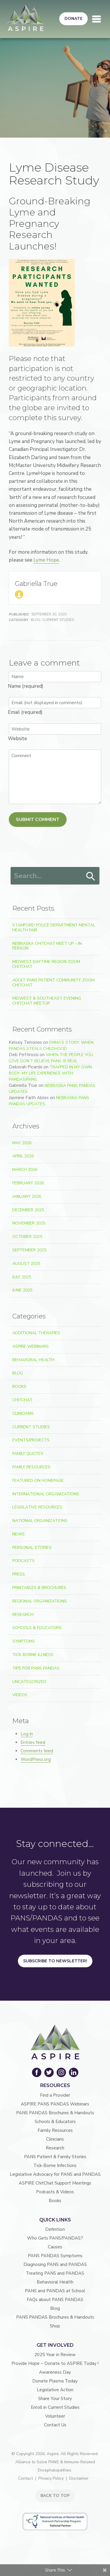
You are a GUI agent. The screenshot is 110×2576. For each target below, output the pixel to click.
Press (18, 1574)
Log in (27, 1734)
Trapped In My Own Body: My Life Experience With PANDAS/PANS (50, 1073)
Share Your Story (55, 2398)
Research (22, 1614)
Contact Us (55, 2425)
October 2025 (27, 1236)
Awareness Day (55, 2372)
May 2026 (21, 1143)
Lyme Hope (46, 560)
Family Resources (31, 1467)
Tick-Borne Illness (32, 1655)
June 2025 (22, 1290)
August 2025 (26, 1263)
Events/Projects (31, 1440)
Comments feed (37, 1751)
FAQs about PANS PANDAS (55, 2300)
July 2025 (21, 1277)
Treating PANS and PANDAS (55, 2273)
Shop (55, 2326)
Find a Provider (55, 2095)
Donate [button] (73, 18)
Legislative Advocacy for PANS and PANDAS (55, 2174)
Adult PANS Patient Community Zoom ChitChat (53, 982)
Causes (55, 2247)
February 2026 (28, 1183)
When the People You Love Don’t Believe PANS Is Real (51, 1058)
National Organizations (39, 1520)
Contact (25, 2478)
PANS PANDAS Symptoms (55, 2256)
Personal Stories (32, 1547)
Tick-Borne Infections (55, 2165)
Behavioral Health (33, 1360)
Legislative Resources (37, 1507)
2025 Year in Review (55, 2355)
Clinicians (23, 1413)
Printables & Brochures (39, 1587)
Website (17, 738)
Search (90, 876)
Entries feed (33, 1742)
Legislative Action (55, 2390)
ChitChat (22, 1400)
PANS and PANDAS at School (55, 2291)
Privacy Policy (51, 2478)
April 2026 (23, 1156)
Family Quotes (27, 1453)
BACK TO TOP (55, 2495)
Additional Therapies (36, 1333)
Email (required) (25, 712)
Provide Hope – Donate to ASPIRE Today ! (55, 2363)
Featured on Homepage (38, 1480)
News (18, 1534)
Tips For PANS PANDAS (36, 1668)
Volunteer (55, 2416)
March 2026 (24, 1169)
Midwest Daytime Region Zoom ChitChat (46, 964)
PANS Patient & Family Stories (55, 2157)
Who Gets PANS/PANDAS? (55, 2238)
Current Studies (58, 620)
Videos (19, 1695)
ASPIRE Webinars (30, 1346)
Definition (55, 2229)
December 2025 (28, 1210)
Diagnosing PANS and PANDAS (55, 2264)
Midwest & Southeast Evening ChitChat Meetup (46, 1000)
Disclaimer (79, 2478)
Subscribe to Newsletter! (55, 1960)
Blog (35, 620)
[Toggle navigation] (96, 19)
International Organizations (45, 1494)
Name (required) (25, 686)
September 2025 (29, 1250)
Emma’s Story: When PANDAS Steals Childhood (51, 1045)
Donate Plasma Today (55, 2381)
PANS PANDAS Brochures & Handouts (55, 2113)
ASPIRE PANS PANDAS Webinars (55, 2104)
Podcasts (23, 1561)
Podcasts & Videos (55, 2192)
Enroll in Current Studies (55, 2407)
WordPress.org (36, 1759)
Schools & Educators (37, 1628)
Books (19, 1386)
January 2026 (26, 1196)
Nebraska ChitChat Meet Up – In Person (47, 946)
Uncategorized (29, 1681)
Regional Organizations (39, 1601)
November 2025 (28, 1223)
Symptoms (23, 1641)
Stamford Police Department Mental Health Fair (53, 927)
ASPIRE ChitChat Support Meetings (55, 2183)
